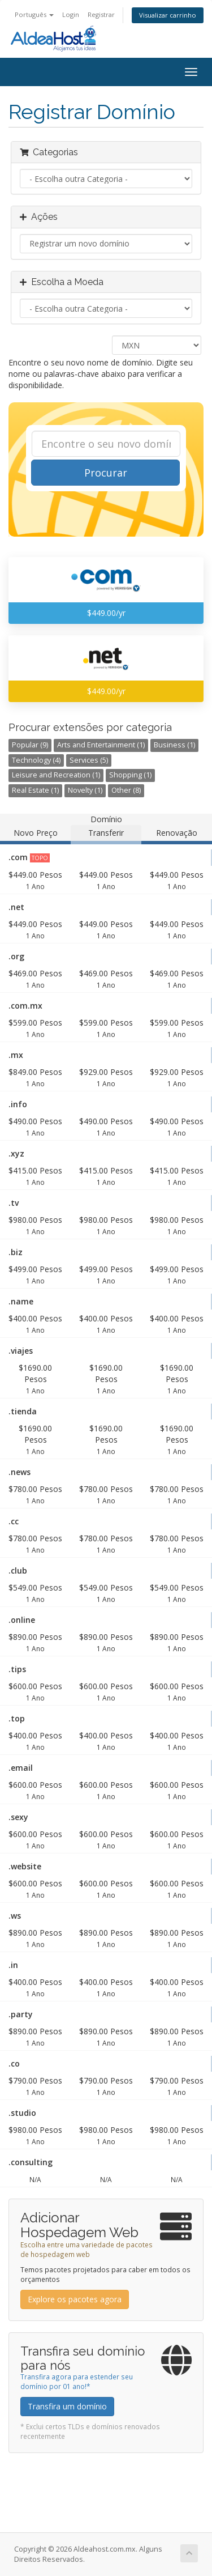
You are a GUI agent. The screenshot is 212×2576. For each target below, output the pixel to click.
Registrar (101, 14)
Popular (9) (30, 745)
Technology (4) (36, 760)
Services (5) (89, 760)
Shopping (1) (130, 775)
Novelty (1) (85, 790)
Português (34, 14)
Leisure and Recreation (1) (56, 775)
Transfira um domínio (67, 2406)
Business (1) (174, 745)
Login (70, 14)
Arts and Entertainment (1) (101, 745)
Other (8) (126, 790)
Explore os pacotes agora (75, 2299)
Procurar (105, 472)
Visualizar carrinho (167, 15)
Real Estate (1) (35, 790)
